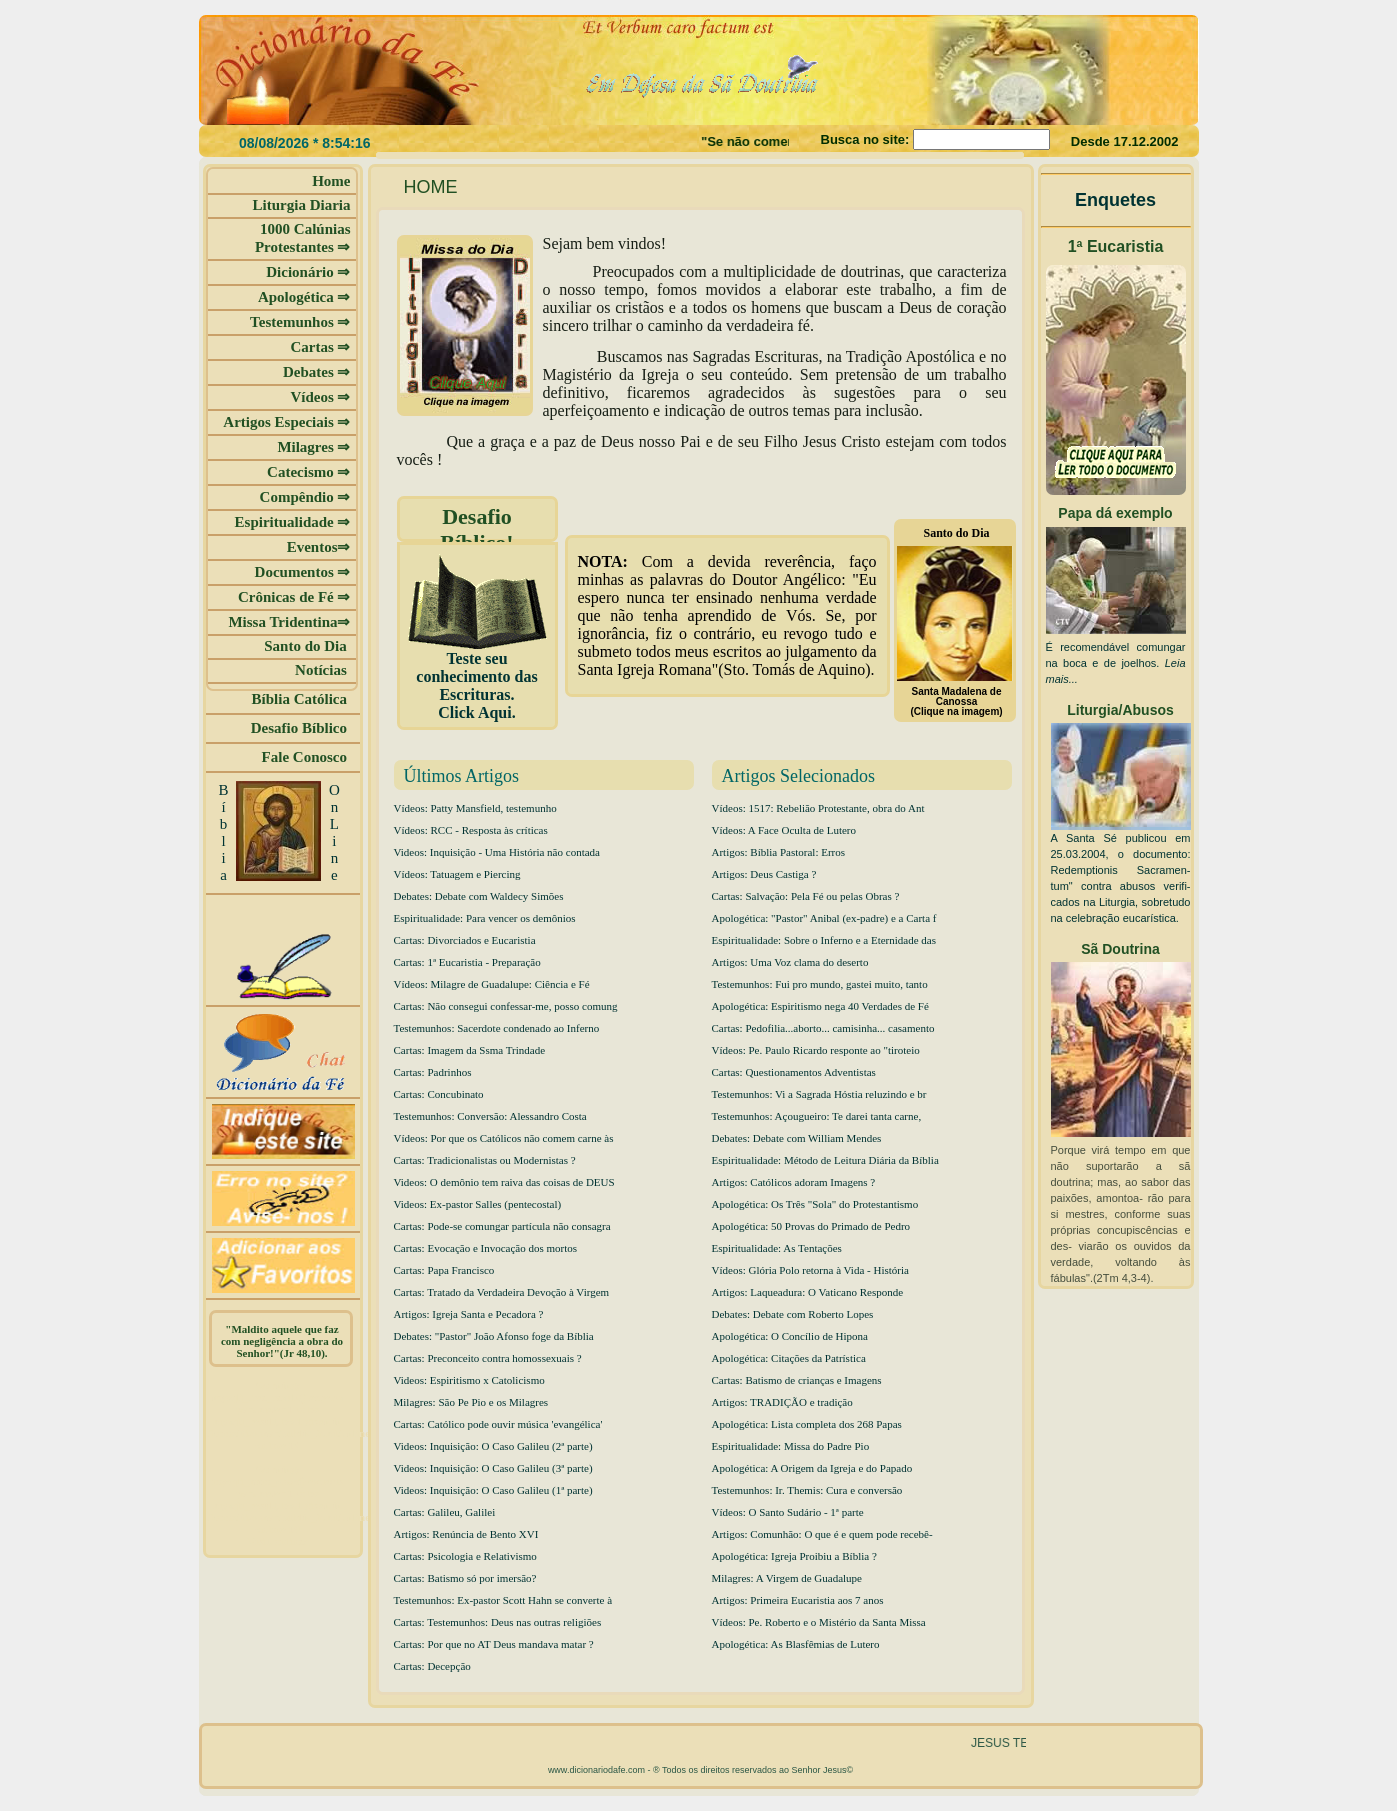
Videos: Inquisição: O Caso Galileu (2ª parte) (493, 1446)
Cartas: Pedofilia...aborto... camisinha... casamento (823, 1028)
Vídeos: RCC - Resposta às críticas (471, 830)
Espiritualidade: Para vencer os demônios (485, 918)
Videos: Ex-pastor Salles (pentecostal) (478, 1204)
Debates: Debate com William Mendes (797, 1138)
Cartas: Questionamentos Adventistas (794, 1072)
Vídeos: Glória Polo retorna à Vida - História (810, 1270)
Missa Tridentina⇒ (289, 622)
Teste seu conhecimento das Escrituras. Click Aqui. (477, 678)
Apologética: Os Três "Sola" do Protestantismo (815, 1204)
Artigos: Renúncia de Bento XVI (466, 1534)
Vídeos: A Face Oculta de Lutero (784, 830)
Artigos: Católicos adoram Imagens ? (794, 1182)
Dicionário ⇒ (308, 272)
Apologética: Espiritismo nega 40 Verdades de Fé (820, 1006)
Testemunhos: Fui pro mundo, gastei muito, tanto (820, 984)
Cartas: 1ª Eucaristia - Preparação (467, 962)
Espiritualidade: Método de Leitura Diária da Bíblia (825, 1160)
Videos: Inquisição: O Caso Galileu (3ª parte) (493, 1468)
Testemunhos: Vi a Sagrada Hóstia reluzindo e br (819, 1094)
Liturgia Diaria (302, 205)
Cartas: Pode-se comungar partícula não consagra (502, 1226)
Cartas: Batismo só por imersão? (465, 1578)
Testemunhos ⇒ (300, 322)
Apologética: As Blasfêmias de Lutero (796, 1644)
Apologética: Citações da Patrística (789, 1358)
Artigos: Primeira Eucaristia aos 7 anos (798, 1600)
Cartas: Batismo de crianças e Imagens (797, 1380)
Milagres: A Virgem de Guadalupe (787, 1578)
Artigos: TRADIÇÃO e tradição (782, 1402)
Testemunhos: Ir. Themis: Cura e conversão (807, 1490)
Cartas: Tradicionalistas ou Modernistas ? (485, 1160)
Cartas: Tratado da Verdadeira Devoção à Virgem (502, 1292)
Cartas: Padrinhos (433, 1072)
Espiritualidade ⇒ (293, 522)
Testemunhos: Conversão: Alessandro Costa (490, 1116)
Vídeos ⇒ (320, 397)
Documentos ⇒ (303, 572)
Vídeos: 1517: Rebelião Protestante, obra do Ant (818, 808)
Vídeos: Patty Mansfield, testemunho (475, 808)
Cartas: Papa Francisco (444, 1270)
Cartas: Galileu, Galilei (445, 1512)
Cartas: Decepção (432, 1666)
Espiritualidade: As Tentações (777, 1248)
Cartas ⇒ (320, 347)
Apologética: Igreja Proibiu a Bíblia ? (794, 1556)
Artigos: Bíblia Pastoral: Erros (779, 852)
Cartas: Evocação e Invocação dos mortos (486, 1248)
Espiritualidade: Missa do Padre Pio (791, 1446)
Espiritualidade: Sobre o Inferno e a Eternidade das (824, 940)
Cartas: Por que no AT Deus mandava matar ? (494, 1644)
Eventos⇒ (319, 547)
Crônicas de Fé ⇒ (294, 597)
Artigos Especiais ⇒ (286, 422)
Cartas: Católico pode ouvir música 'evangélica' (498, 1424)
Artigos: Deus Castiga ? (764, 874)
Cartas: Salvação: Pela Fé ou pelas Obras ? (806, 896)
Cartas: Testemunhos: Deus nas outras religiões (498, 1622)
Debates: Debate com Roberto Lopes (793, 1314)
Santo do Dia (307, 646)
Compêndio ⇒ (305, 497)
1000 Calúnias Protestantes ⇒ (303, 238)
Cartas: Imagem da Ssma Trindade (470, 1050)
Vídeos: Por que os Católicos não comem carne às (504, 1138)
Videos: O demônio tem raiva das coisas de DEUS (504, 1182)
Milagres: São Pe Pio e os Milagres (471, 1402)
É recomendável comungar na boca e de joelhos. (1116, 663)
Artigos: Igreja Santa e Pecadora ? (469, 1314)
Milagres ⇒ (313, 447)
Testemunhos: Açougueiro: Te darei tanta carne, (817, 1116)
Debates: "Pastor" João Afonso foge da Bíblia (494, 1336)
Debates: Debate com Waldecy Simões (479, 896)
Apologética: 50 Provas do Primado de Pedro (811, 1226)
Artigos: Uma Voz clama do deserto (790, 962)
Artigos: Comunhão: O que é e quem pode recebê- (822, 1534)
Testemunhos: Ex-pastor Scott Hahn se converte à (503, 1600)
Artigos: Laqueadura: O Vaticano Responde (808, 1292)
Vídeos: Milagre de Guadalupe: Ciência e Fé (492, 984)
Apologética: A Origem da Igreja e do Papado (812, 1468)
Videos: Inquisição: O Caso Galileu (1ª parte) (493, 1490)
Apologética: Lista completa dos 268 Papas (807, 1424)
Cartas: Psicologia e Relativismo (465, 1556)
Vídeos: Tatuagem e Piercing (457, 874)
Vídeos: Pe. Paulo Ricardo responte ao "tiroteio (816, 1050)
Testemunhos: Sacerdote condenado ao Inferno (497, 1028)
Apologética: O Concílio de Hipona (790, 1336)
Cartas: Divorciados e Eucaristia (465, 940)
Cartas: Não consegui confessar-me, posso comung (506, 1006)
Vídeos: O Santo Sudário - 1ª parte (788, 1512)
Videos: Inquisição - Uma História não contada (497, 852)
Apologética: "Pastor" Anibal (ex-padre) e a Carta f (824, 918)
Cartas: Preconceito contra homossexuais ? (488, 1358)
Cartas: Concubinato (439, 1094)
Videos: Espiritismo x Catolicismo (469, 1380)
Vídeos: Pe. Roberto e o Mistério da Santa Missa (819, 1622)
